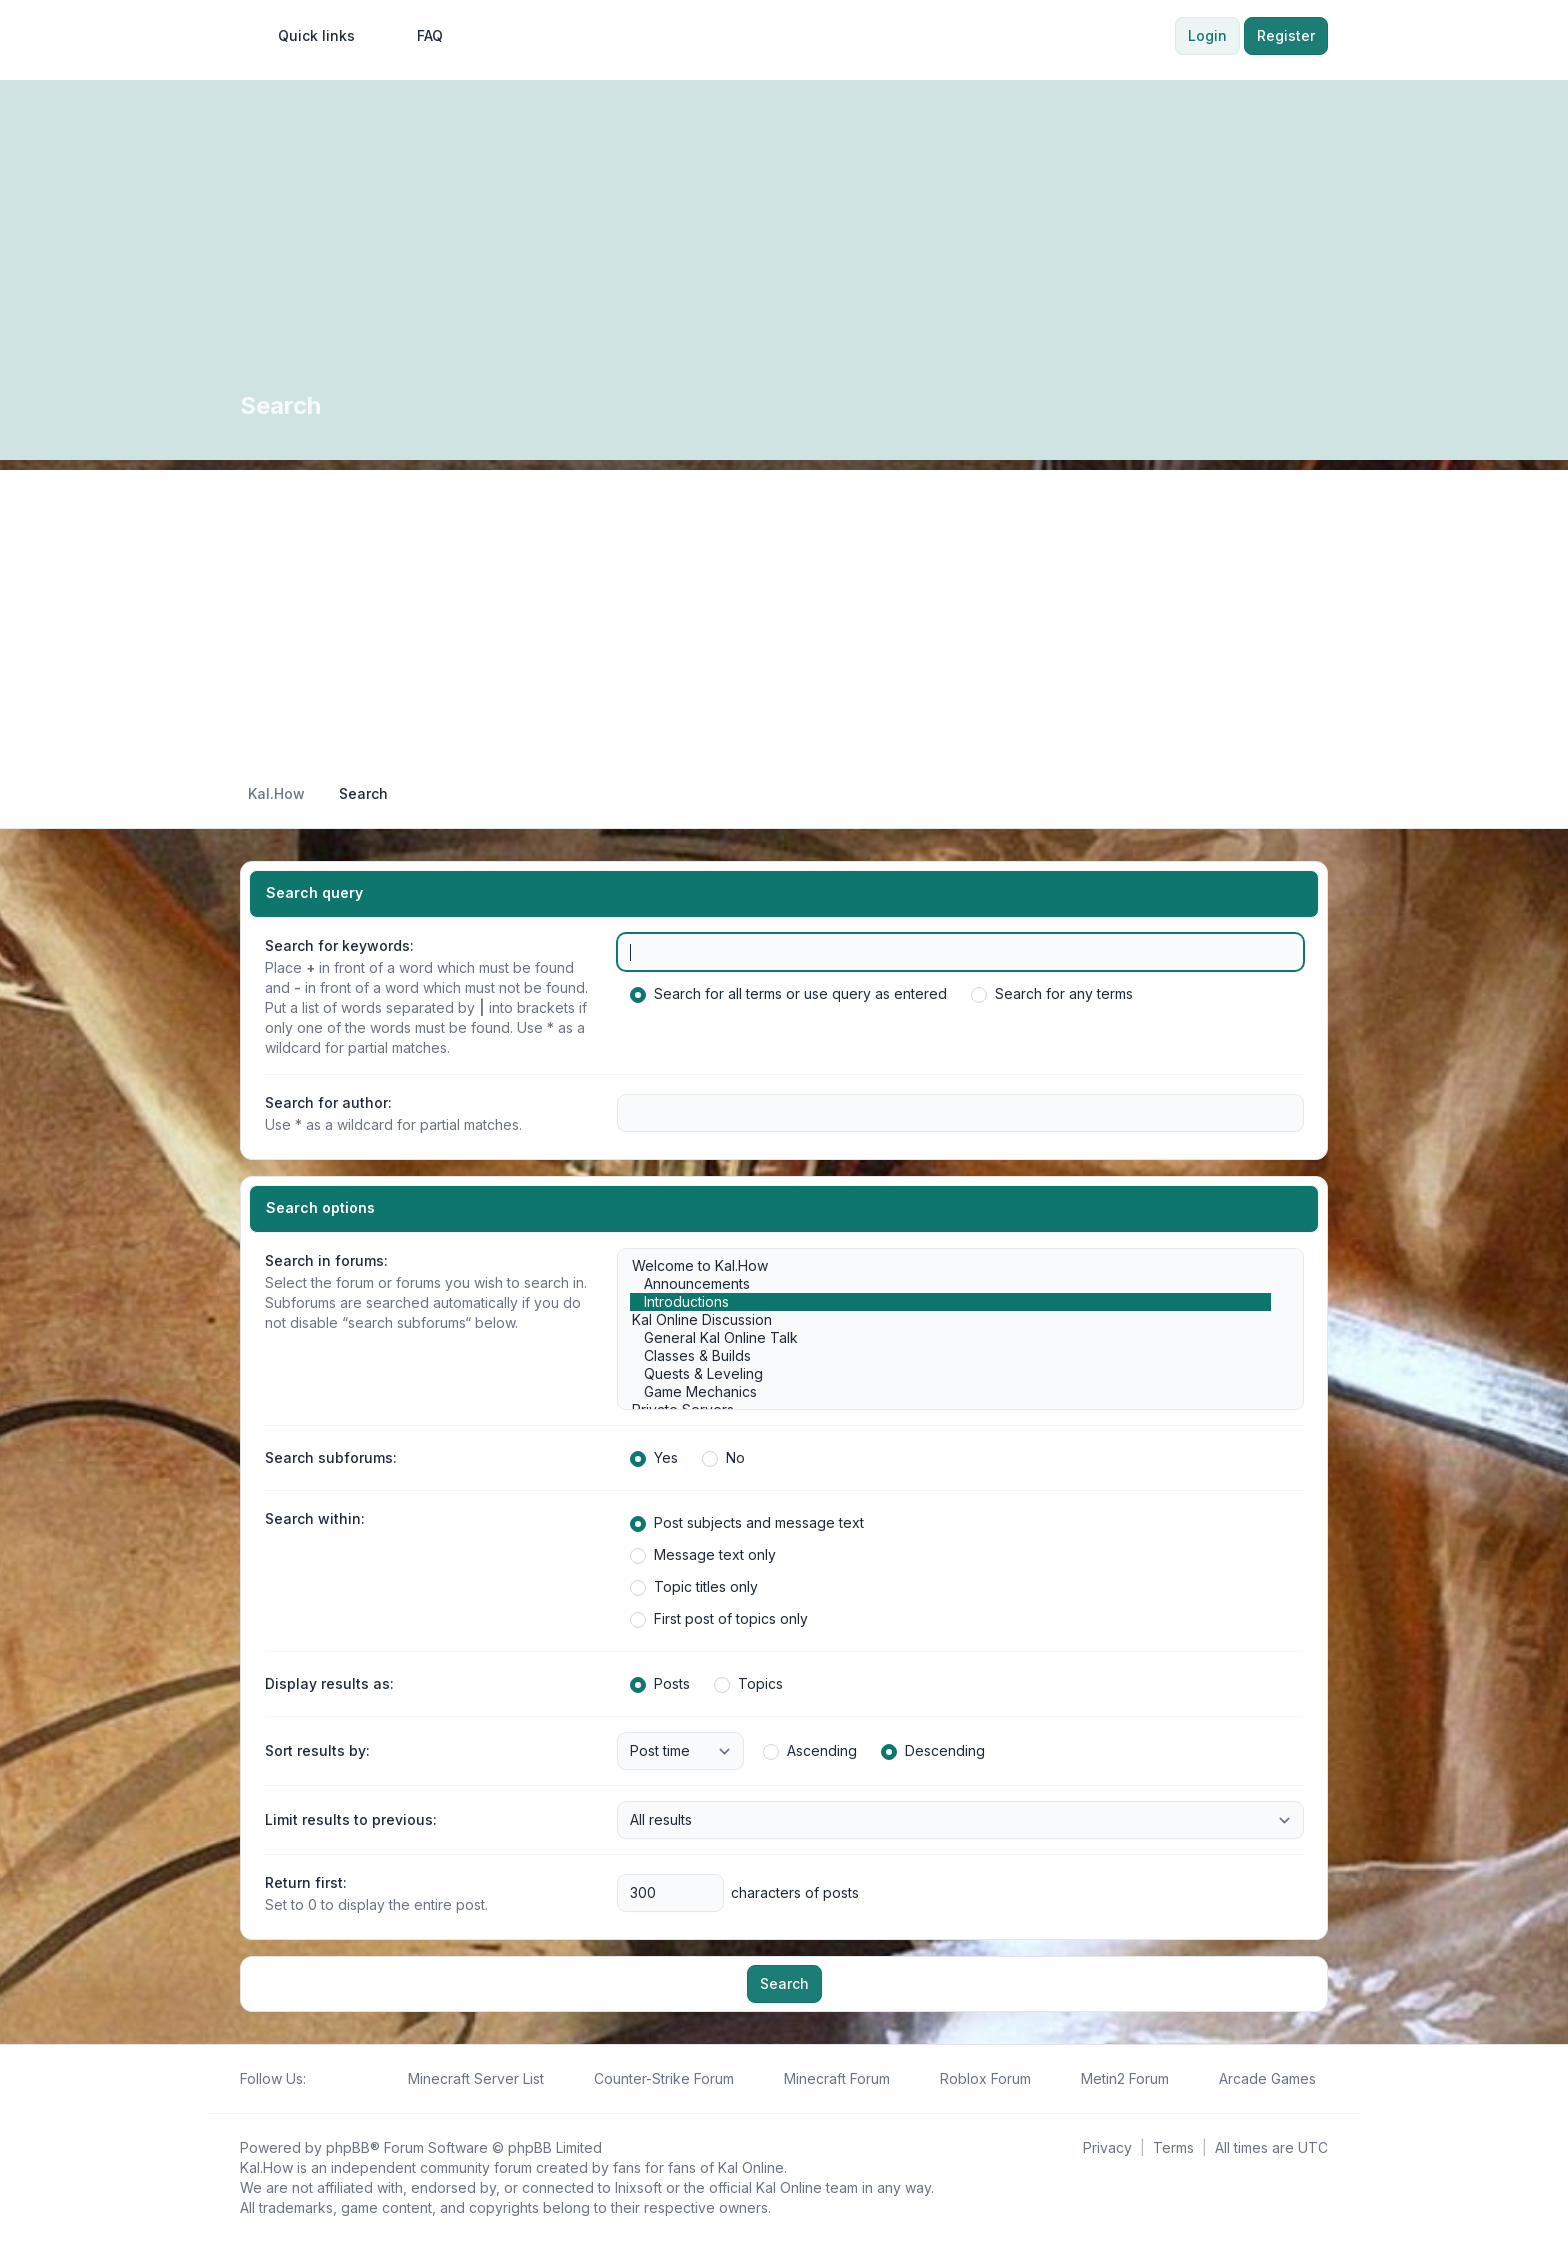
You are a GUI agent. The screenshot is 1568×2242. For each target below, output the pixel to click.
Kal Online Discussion (950, 1320)
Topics (748, 1684)
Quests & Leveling (950, 1374)
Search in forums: (326, 1260)
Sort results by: (317, 1750)
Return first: (306, 1882)
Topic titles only (694, 1587)
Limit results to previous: (351, 1819)
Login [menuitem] (1207, 35)
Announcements (950, 1284)
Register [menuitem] (1286, 35)
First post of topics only (719, 1619)
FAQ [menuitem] (417, 36)
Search (784, 1983)
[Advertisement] (784, 610)
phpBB (348, 2147)
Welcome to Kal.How (950, 1266)
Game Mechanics (950, 1392)
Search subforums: (331, 1457)
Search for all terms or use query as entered (788, 994)
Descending (933, 1751)
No (723, 1458)
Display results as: (329, 1683)
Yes (654, 1458)
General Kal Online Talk (950, 1338)
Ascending (810, 1751)
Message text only (703, 1555)
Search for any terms (1052, 994)
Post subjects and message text (747, 1523)
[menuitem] (307, 36)
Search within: (315, 1518)
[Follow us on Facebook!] (318, 2079)
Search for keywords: (339, 945)
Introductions (950, 1302)
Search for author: (328, 1102)
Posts (660, 1684)
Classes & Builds (950, 1356)
